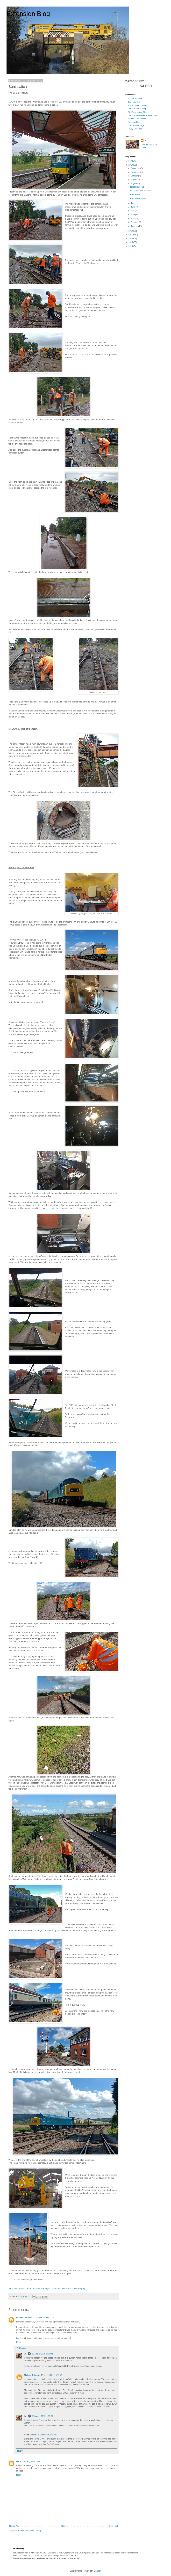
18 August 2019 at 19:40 (51, 2375)
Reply (18, 2342)
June (133, 207)
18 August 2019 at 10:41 (42, 2354)
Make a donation (135, 99)
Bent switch (135, 194)
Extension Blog (28, 13)
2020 (130, 161)
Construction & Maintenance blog (142, 115)
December (135, 168)
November (135, 172)
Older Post (113, 2526)
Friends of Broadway (137, 119)
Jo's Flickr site (134, 102)
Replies (22, 2348)
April (133, 214)
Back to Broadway (138, 198)
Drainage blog (134, 122)
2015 (130, 242)
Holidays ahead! (137, 187)
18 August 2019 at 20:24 (47, 2435)
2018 (130, 231)
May (133, 211)
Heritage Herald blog (137, 109)
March (134, 218)
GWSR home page (136, 125)
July (133, 203)
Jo (25, 2354)
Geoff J (19, 2461)
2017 (130, 234)
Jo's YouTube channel (137, 105)
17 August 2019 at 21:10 (43, 2318)
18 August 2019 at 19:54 (42, 2416)
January (134, 226)
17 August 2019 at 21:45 (34, 2461)
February (135, 222)
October (134, 176)
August (134, 183)
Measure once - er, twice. (141, 191)
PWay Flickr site (135, 129)
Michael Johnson (24, 2318)
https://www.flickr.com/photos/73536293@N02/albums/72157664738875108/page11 (48, 2288)
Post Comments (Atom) (30, 2531)
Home (64, 2526)
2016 (130, 238)
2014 (130, 246)
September (136, 180)
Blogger (97, 2571)
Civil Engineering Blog (137, 112)
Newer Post (14, 2526)
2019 (130, 165)
